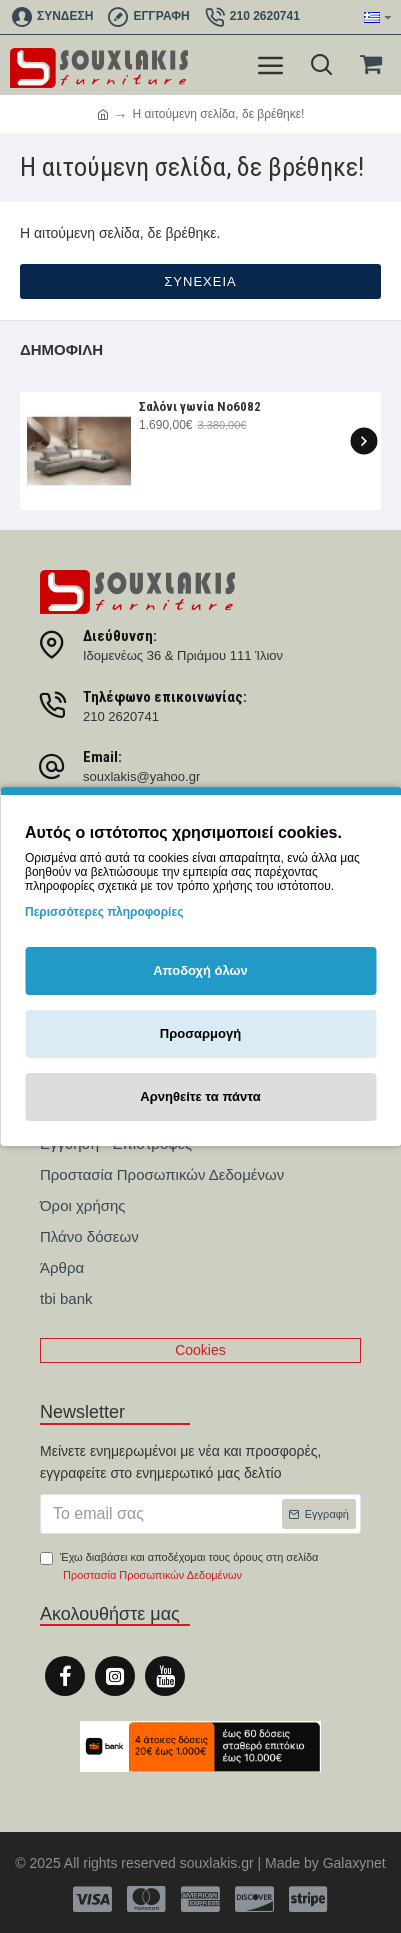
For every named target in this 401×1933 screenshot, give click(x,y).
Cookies (200, 1350)
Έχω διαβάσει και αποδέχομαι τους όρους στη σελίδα (179, 1567)
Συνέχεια (200, 281)
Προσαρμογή (200, 1033)
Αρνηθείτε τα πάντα (200, 1096)
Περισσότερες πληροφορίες (104, 912)
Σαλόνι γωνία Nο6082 (200, 406)
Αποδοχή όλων (200, 970)
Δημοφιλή (61, 349)
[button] (363, 440)
